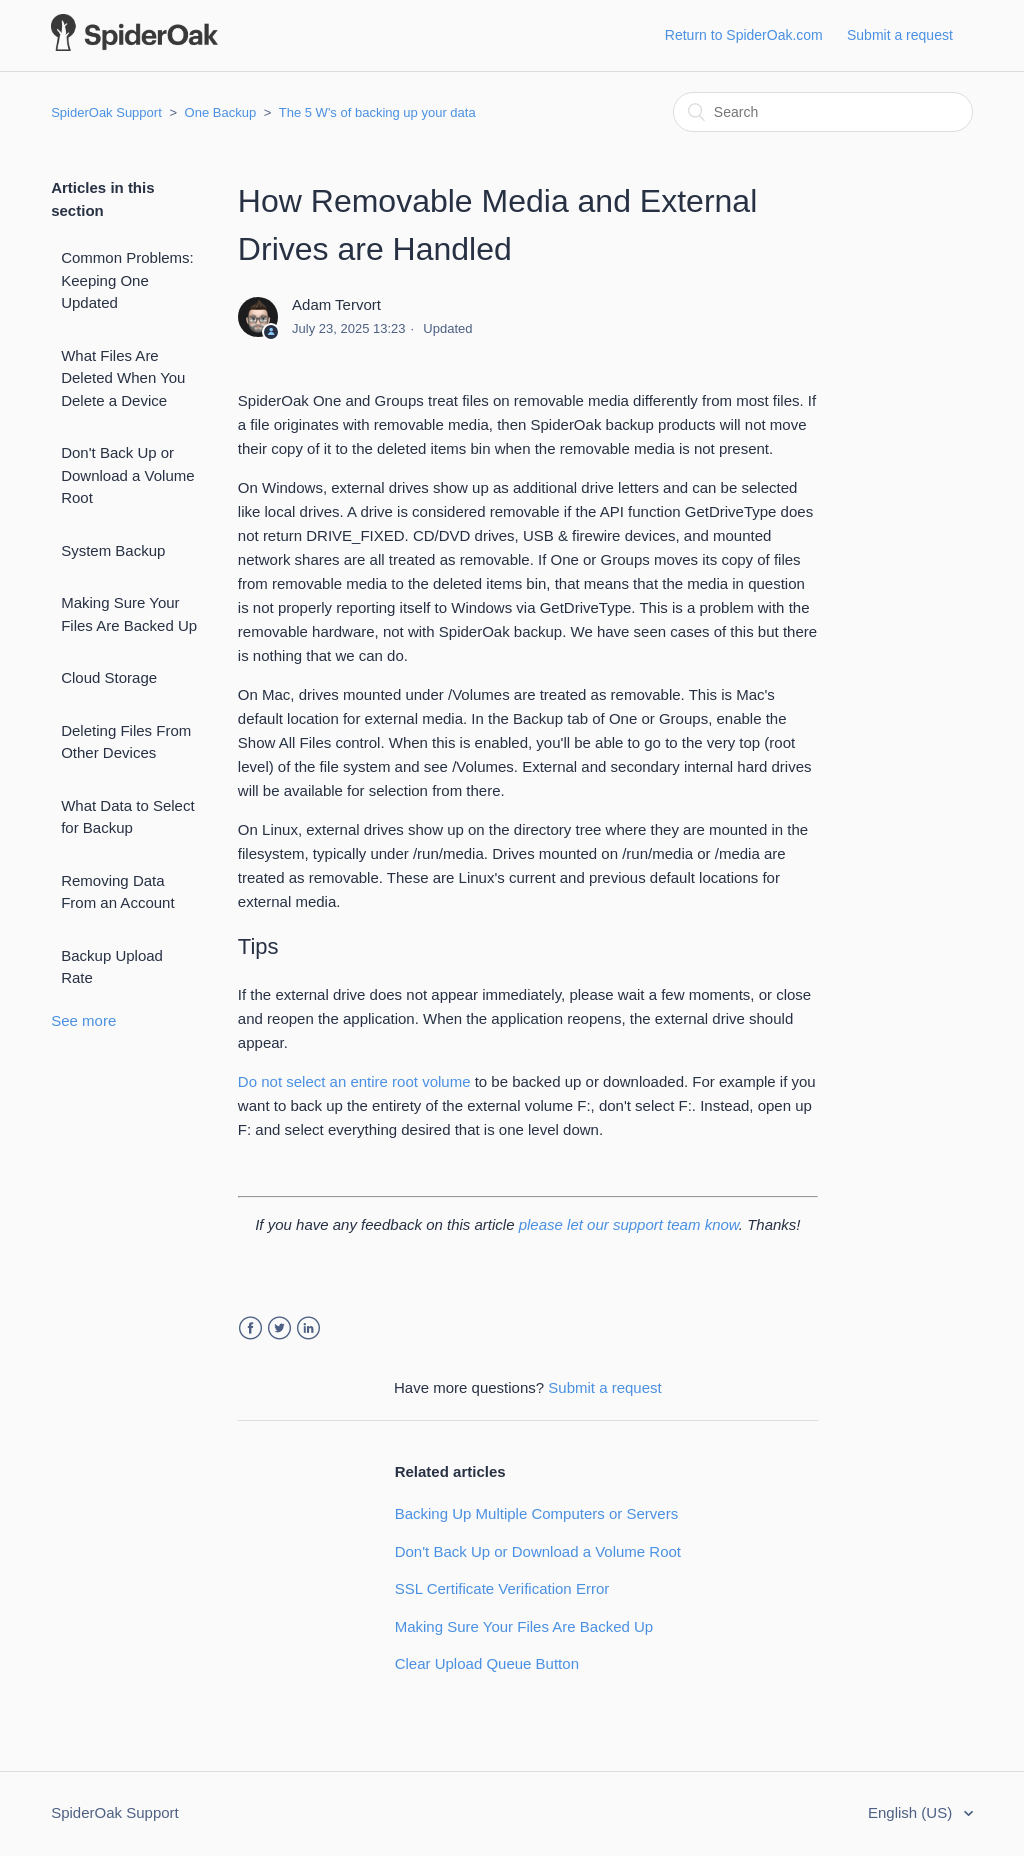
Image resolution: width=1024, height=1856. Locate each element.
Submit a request (900, 35)
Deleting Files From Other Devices (126, 742)
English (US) (912, 1812)
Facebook (250, 1328)
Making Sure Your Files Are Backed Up (129, 614)
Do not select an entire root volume (354, 1081)
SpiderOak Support (106, 112)
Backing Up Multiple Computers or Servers (536, 1513)
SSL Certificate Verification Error (502, 1588)
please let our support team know (629, 1224)
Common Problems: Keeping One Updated (127, 280)
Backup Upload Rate (112, 967)
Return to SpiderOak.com (744, 35)
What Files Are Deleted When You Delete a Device (123, 378)
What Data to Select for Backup (127, 817)
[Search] (823, 112)
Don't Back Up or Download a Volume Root (127, 475)
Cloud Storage (109, 677)
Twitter (279, 1328)
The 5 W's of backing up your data (377, 112)
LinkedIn (308, 1328)
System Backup (113, 550)
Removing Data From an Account (117, 892)
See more (83, 1020)
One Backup (221, 112)
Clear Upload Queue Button (487, 1663)
